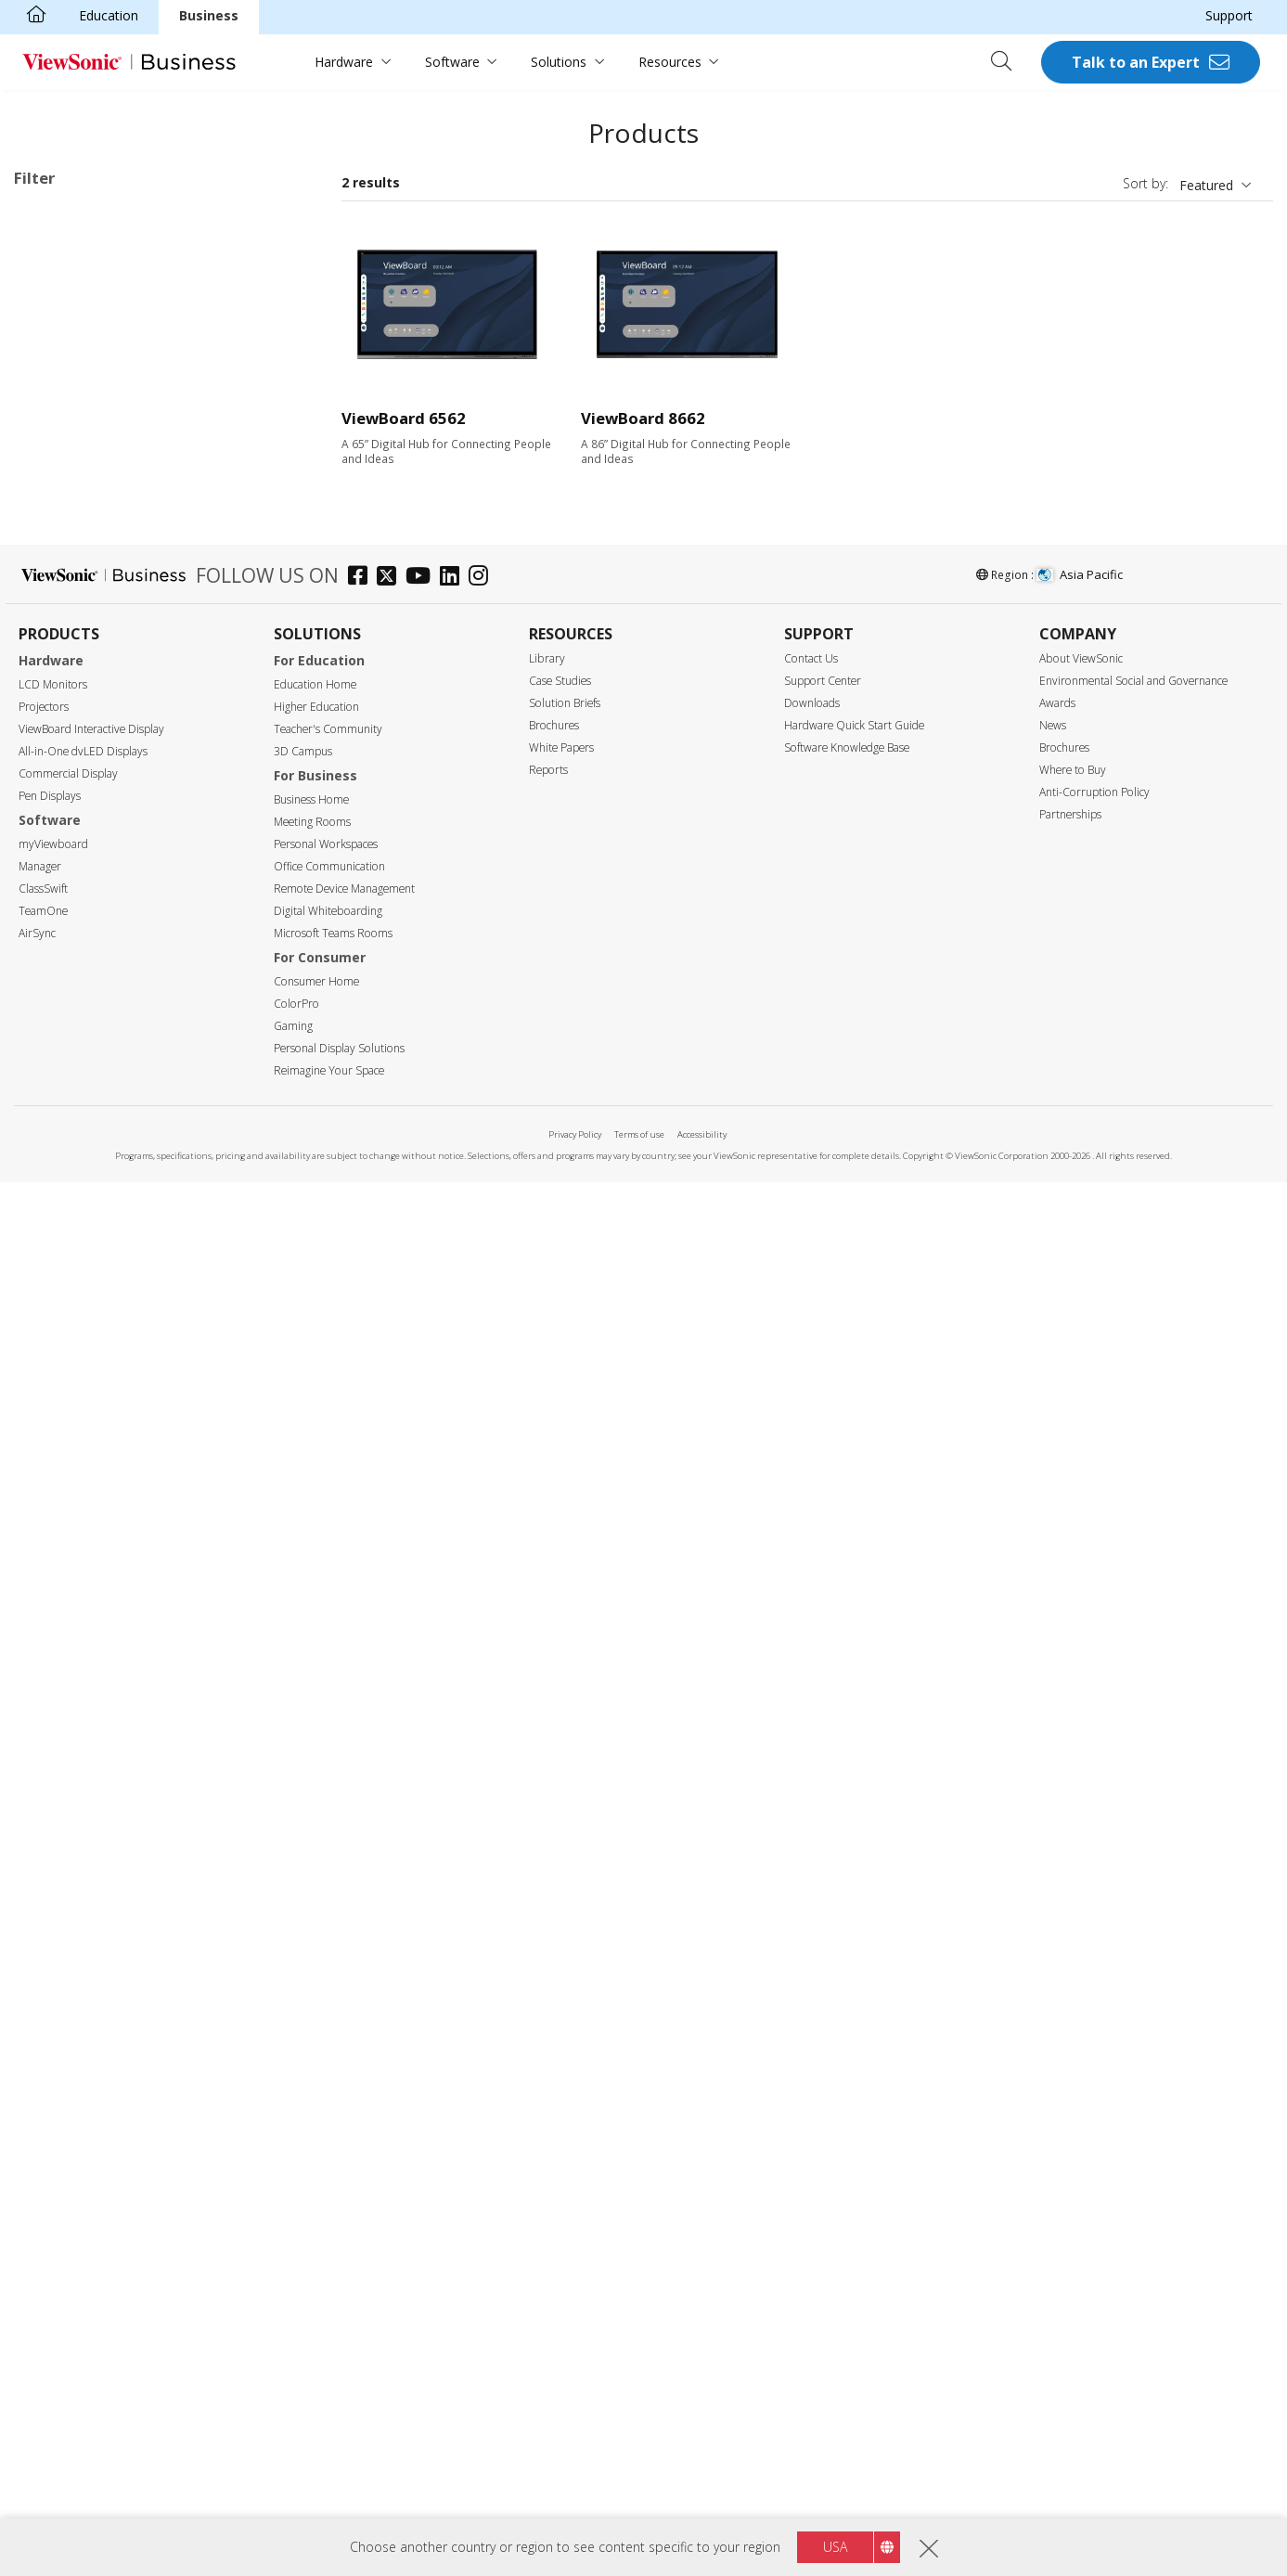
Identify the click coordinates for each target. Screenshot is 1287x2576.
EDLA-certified (86, 1734)
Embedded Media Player (116, 1709)
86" (53, 938)
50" (53, 837)
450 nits (67, 1261)
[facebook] (362, 1971)
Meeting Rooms (312, 2215)
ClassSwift (43, 2282)
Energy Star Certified (104, 1833)
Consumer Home (316, 2375)
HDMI (60, 1336)
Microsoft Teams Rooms (333, 2327)
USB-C (62, 1461)
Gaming (293, 2420)
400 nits (67, 1236)
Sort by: (1145, 183)
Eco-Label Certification (107, 1809)
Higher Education (316, 2100)
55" (53, 862)
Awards (1057, 2097)
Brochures (554, 2119)
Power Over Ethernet (106, 1684)
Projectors (44, 2100)
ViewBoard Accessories (113, 738)
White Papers (561, 2141)
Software (452, 62)
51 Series (98, 487)
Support (1229, 15)
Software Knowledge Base (846, 2141)
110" (57, 1038)
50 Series (98, 462)
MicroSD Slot (82, 1436)
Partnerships (1070, 2208)
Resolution (66, 1088)
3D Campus (303, 2145)
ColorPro (296, 2397)
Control (55, 1511)
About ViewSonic (1081, 2052)
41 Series (98, 437)
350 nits (67, 1211)
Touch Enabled (87, 1633)
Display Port (79, 1386)
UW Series (101, 663)
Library (547, 2052)
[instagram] (483, 1971)
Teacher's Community (328, 2123)
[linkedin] (454, 1971)
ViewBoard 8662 (643, 418)
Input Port (64, 1311)
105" (57, 1013)
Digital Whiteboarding (328, 2304)
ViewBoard (75, 312)
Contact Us (811, 2052)
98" (53, 988)
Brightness (67, 1187)
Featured (1206, 185)
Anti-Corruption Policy (1094, 2186)
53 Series (98, 538)
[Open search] (1007, 62)
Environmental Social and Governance (1133, 2074)
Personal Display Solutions (339, 2442)
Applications (72, 289)
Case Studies (560, 2074)
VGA (55, 1361)
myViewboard (53, 2238)
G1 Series (99, 638)
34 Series (98, 387)
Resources (669, 62)
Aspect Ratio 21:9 (95, 1759)
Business (208, 15)
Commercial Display (68, 2167)
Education (108, 15)
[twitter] (391, 1971)
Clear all (279, 218)
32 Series (98, 337)
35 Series (98, 412)
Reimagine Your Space (329, 2464)
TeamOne (43, 2304)
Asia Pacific (1079, 1968)
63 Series (98, 588)
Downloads (812, 2097)
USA (835, 2547)
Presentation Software (111, 713)
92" (53, 963)
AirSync (37, 2327)
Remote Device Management (344, 2282)
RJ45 (56, 1534)
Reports (548, 2163)
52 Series (98, 513)
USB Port (71, 1411)
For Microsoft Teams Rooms (131, 763)
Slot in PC (72, 688)
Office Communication (329, 2260)
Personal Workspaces (326, 2238)
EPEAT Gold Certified (105, 1883)
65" (53, 887)
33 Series (98, 362)
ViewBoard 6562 (403, 418)
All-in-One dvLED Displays (83, 2145)
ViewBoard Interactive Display (91, 2123)
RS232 (62, 1559)
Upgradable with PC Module (126, 1659)
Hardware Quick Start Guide (854, 2119)
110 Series (102, 613)
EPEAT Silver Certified (107, 1858)
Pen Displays (50, 2189)
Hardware (344, 62)
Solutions (558, 62)
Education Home (315, 2078)
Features (60, 1609)
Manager (40, 2260)
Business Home (311, 2193)
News (1052, 2119)
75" (53, 912)
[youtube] (422, 1971)
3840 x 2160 (79, 1112)
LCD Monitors (53, 2078)
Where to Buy (1072, 2163)
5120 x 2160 (79, 1137)
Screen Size (69, 813)
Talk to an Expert (1136, 62)
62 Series (50, 243)
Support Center (822, 2074)
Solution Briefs (564, 2097)
